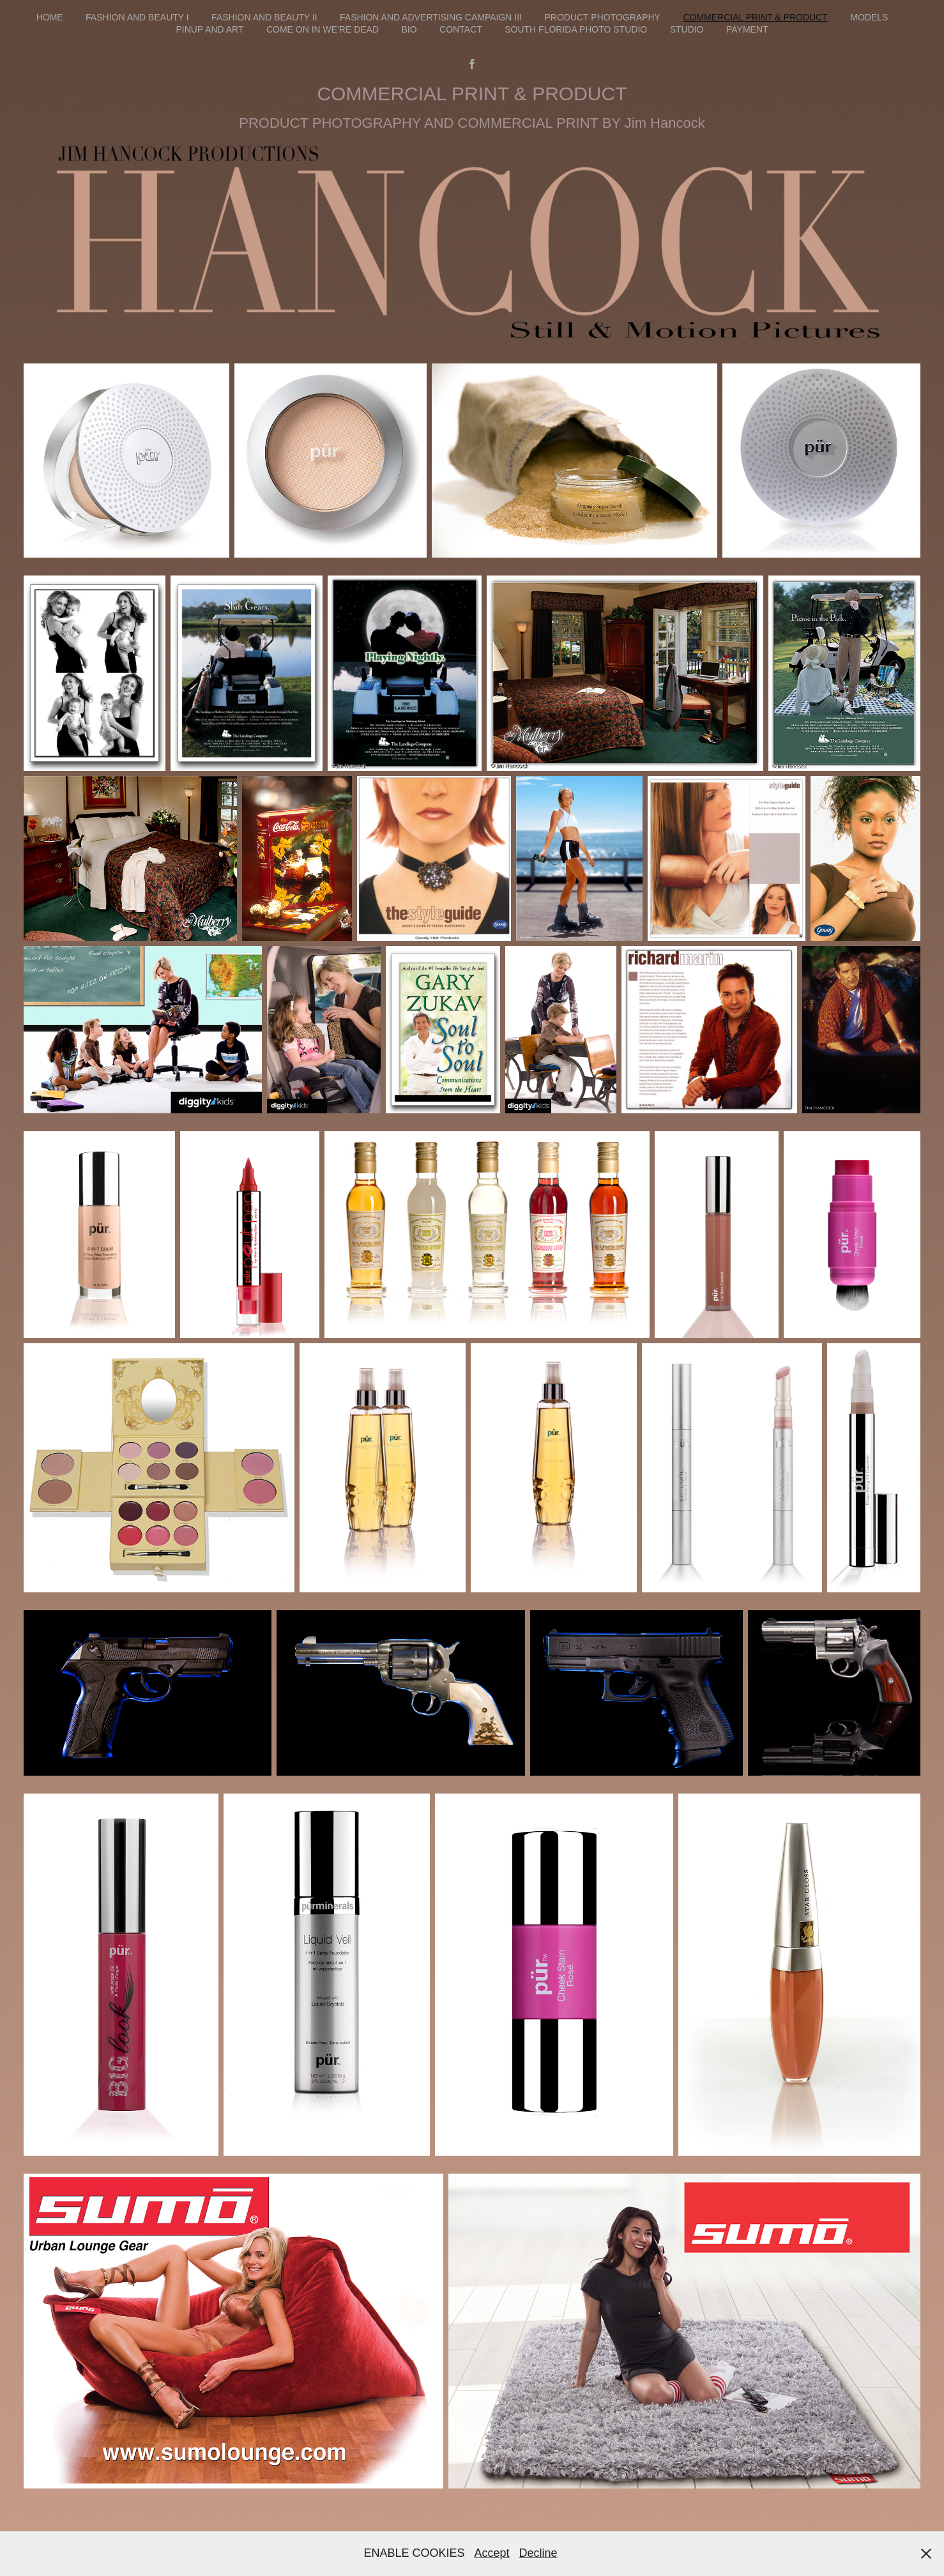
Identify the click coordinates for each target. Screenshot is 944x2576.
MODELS (869, 17)
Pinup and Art (209, 29)
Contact (460, 29)
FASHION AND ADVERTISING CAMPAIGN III (431, 17)
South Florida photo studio (576, 29)
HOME (49, 17)
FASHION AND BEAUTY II (264, 17)
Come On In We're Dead (322, 29)
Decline (538, 2553)
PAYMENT (747, 29)
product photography (602, 17)
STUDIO (687, 29)
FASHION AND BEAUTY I (137, 17)
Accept (491, 2553)
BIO (409, 29)
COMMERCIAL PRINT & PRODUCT (755, 17)
